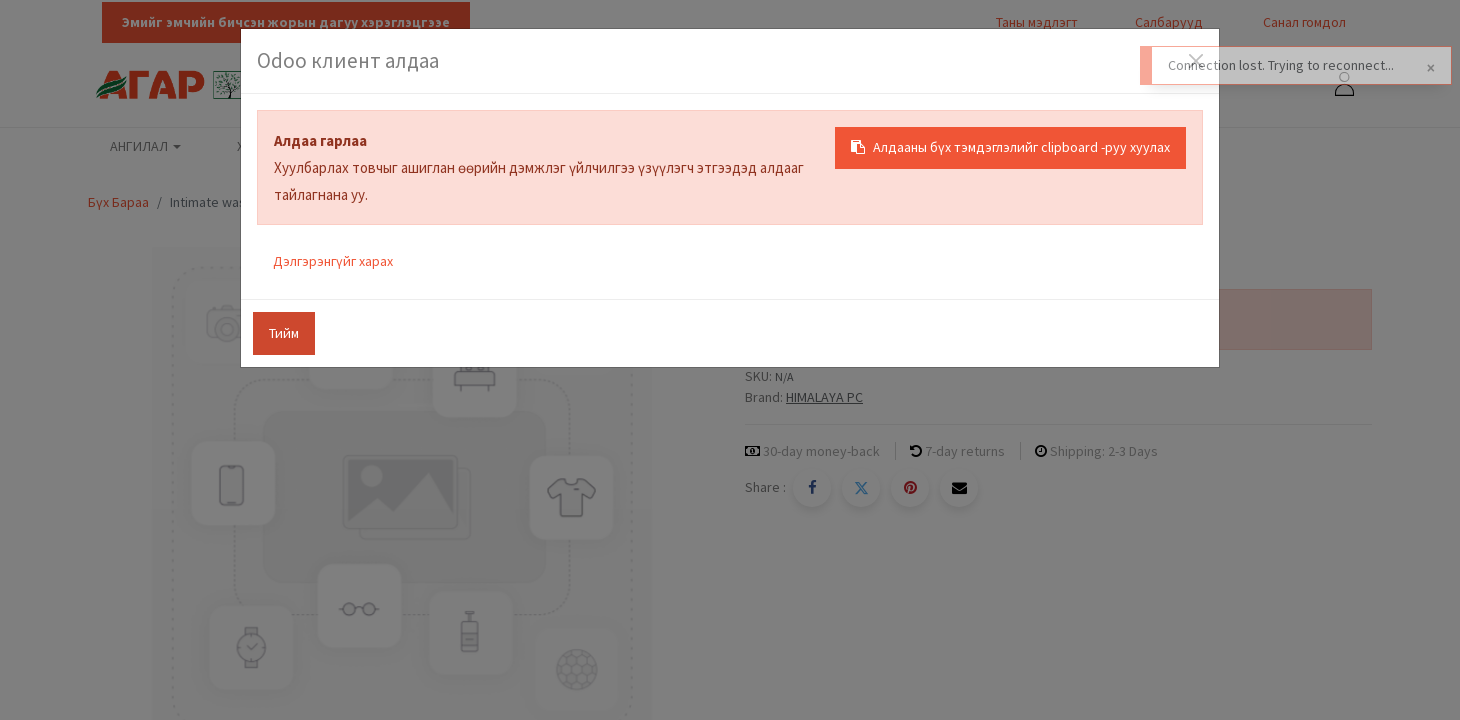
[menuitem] (260, 147)
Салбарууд (1169, 22)
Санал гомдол (1303, 22)
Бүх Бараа (118, 202)
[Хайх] (1137, 86)
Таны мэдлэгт (1037, 22)
